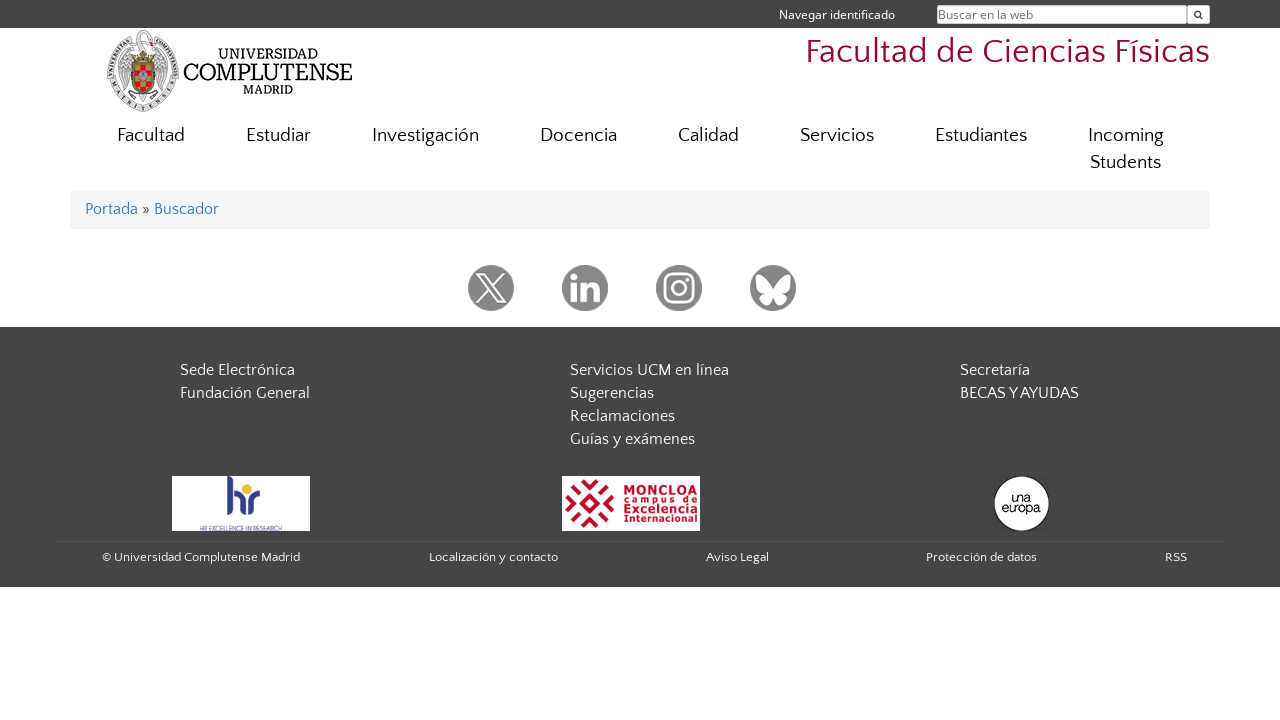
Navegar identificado (837, 14)
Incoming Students (1126, 149)
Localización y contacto (493, 557)
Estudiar (278, 135)
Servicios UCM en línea (649, 370)
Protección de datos (981, 557)
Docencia (578, 135)
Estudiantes (981, 135)
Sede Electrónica (237, 370)
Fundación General (245, 393)
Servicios (837, 135)
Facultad (151, 135)
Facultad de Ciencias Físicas (1007, 52)
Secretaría (995, 370)
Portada (111, 209)
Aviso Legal (737, 557)
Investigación (425, 135)
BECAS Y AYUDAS (1019, 393)
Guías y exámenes (632, 439)
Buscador (186, 209)
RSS (1176, 557)
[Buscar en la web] (1198, 14)
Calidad (708, 135)
